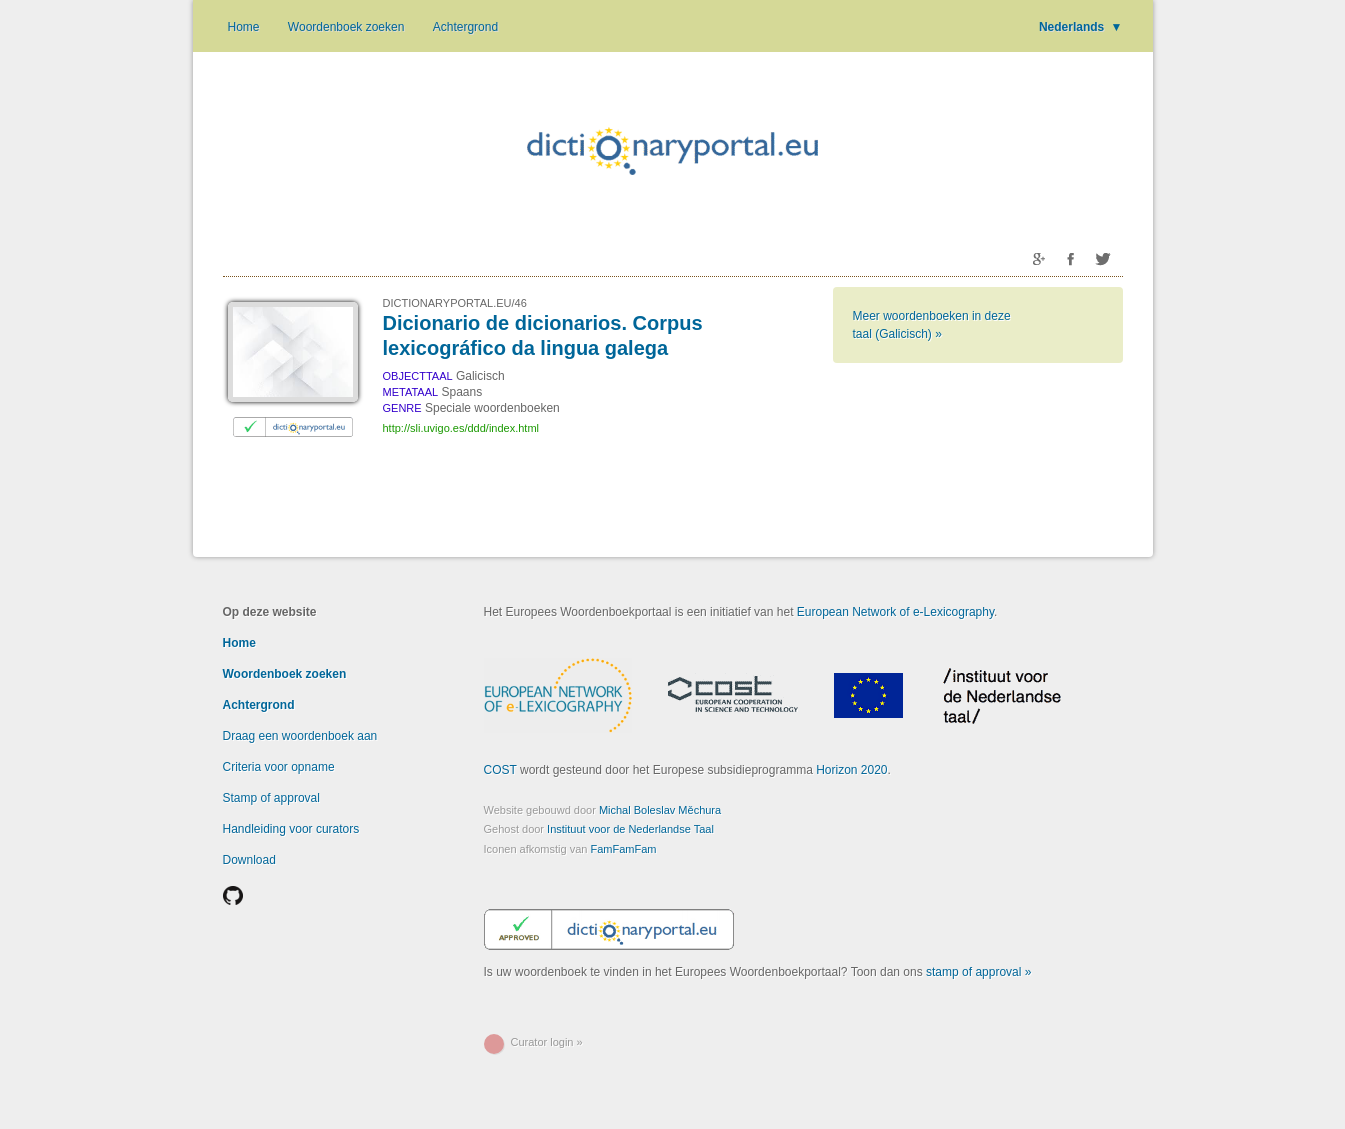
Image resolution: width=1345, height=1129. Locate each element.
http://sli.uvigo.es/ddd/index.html (461, 428)
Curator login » (547, 1042)
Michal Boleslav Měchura (660, 810)
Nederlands (1081, 27)
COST (500, 770)
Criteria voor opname (279, 767)
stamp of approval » (978, 972)
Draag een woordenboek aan (300, 736)
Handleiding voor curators (291, 829)
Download (249, 860)
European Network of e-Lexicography (895, 612)
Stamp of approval (271, 798)
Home (244, 27)
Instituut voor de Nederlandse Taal (630, 829)
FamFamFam (624, 849)
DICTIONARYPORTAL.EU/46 (455, 303)
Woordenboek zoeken (346, 27)
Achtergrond (465, 27)
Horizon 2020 (851, 770)
